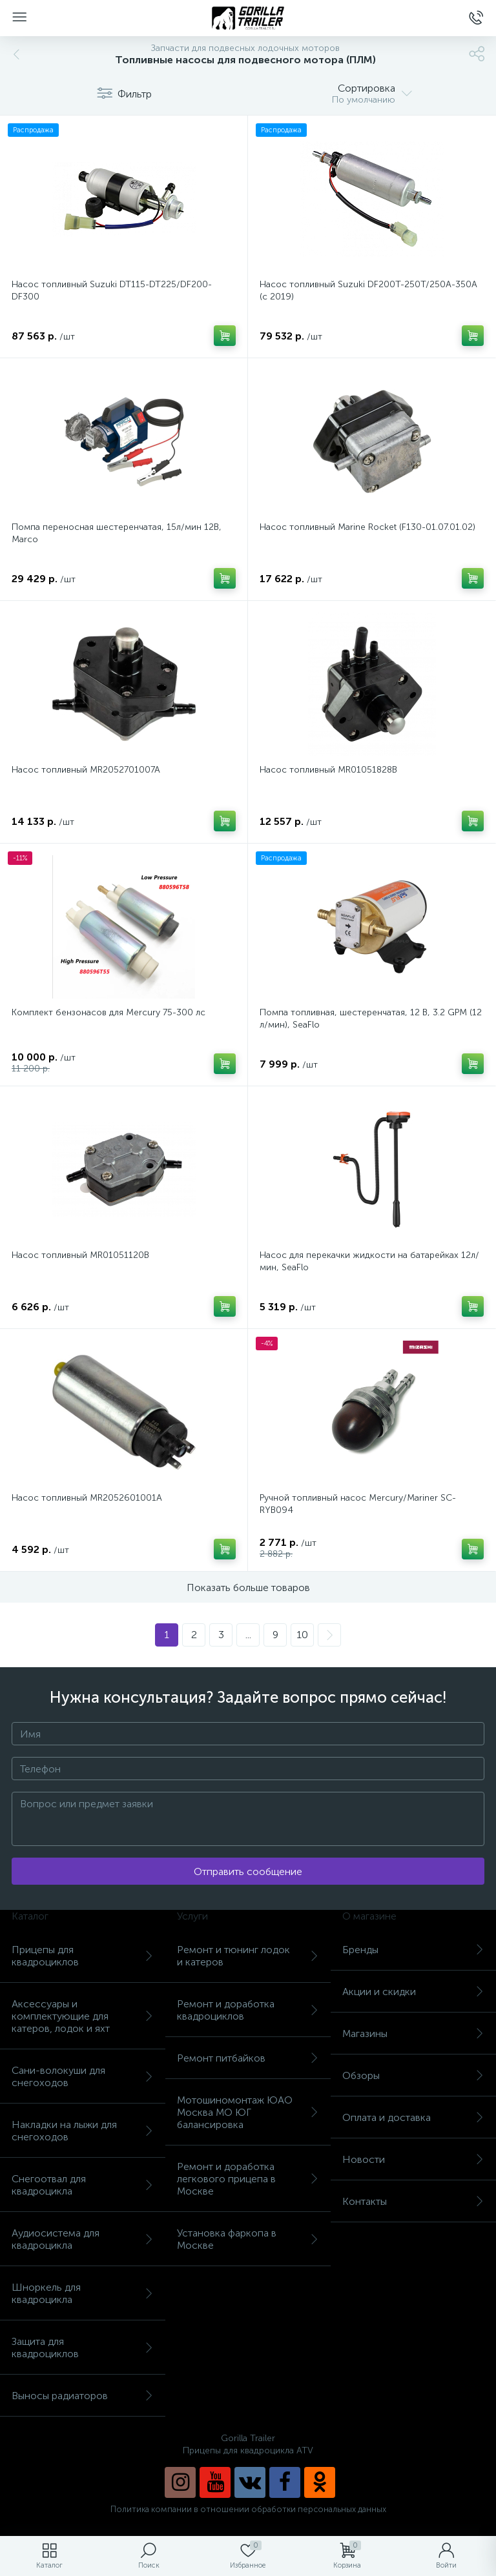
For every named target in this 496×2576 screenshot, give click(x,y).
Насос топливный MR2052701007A (86, 769)
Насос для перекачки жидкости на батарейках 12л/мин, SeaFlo (369, 1261)
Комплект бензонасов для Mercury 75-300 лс (108, 1012)
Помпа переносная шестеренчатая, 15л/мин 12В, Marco (117, 533)
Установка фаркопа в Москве (248, 2239)
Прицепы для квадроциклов (83, 1955)
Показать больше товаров (248, 1587)
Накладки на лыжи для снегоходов (83, 2130)
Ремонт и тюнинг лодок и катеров (248, 1955)
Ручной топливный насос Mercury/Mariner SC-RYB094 (358, 1504)
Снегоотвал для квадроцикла (83, 2185)
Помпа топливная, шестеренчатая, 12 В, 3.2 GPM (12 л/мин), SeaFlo (371, 1018)
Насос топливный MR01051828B (328, 769)
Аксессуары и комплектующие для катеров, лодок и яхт (83, 2016)
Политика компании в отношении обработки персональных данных (248, 2509)
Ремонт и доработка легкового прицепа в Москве (248, 2178)
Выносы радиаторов (83, 2395)
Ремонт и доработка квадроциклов (248, 2010)
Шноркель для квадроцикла (83, 2293)
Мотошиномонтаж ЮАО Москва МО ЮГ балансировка (248, 2112)
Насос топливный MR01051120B (80, 1255)
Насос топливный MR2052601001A (87, 1497)
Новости (413, 2159)
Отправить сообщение (248, 1871)
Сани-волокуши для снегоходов (83, 2076)
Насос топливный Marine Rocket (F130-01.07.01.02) (367, 527)
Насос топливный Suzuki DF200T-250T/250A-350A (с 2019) (368, 290)
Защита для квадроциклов (83, 2347)
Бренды (413, 1949)
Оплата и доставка (413, 2117)
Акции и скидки (413, 1991)
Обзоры (413, 2075)
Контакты (413, 2201)
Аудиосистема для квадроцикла (83, 2239)
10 (302, 1634)
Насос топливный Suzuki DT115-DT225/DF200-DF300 (112, 290)
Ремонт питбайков (248, 2058)
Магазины (413, 2033)
